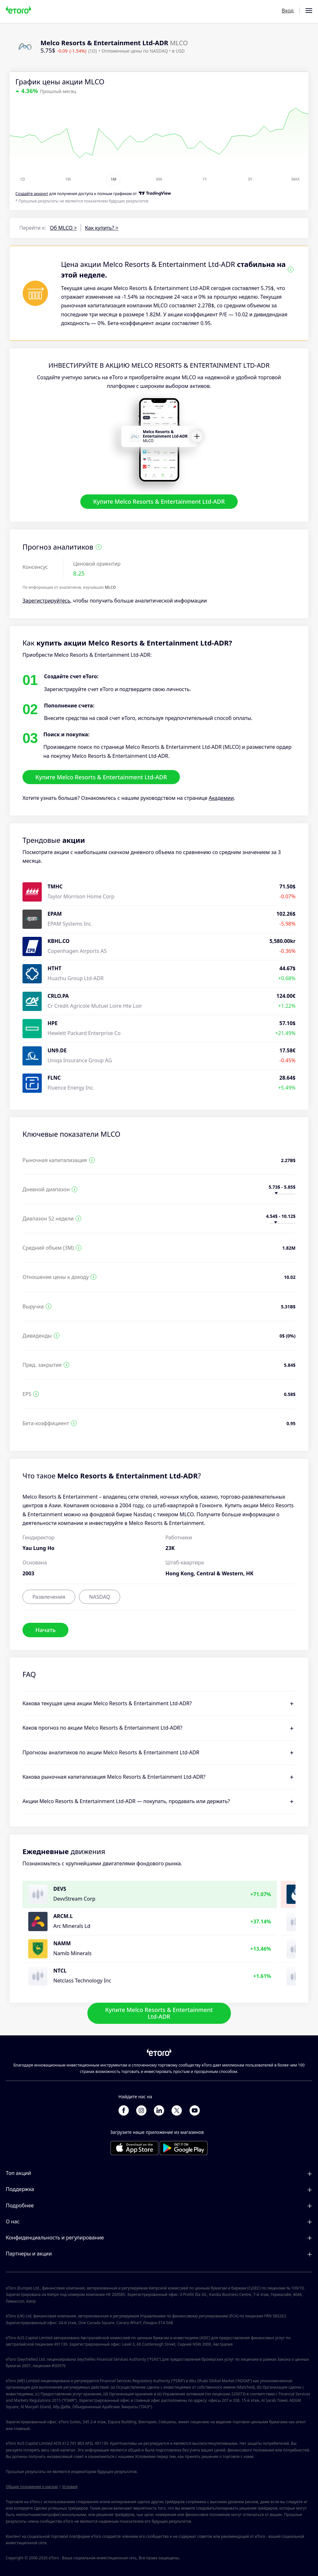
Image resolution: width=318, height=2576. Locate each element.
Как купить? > (101, 227)
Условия (69, 2486)
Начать (45, 1630)
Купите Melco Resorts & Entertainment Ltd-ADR (159, 502)
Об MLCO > (63, 227)
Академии (221, 797)
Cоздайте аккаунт (31, 193)
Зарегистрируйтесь (46, 600)
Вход (288, 10)
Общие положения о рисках (32, 2486)
